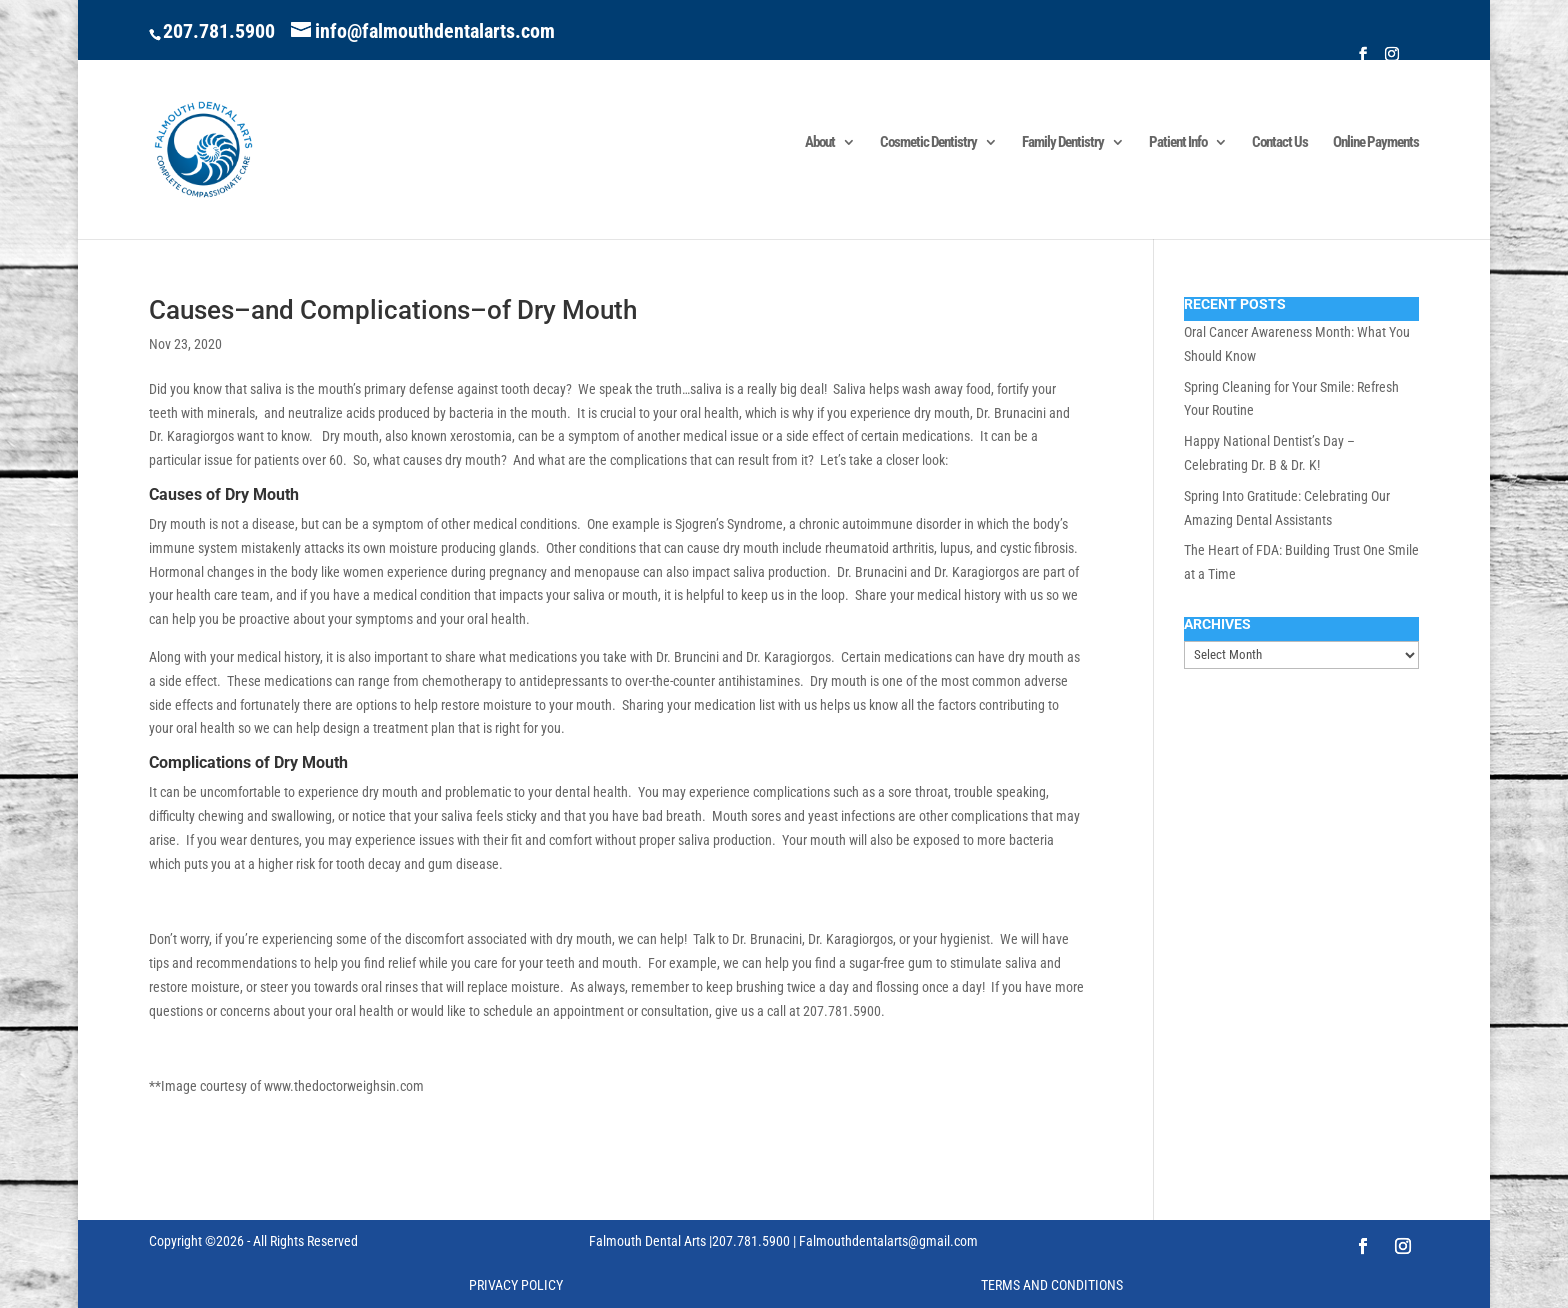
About (820, 143)
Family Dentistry (1063, 143)
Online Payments (1376, 143)
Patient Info (1178, 143)
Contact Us (1280, 143)
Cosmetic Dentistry (928, 143)
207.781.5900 (219, 31)
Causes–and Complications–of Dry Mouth (393, 310)
